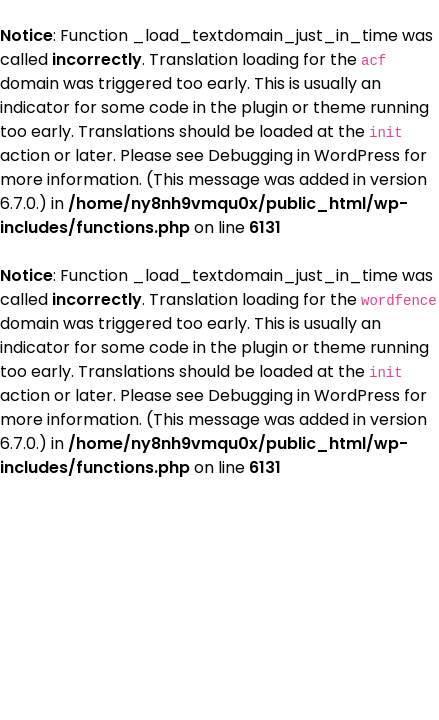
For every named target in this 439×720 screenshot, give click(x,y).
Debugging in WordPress (304, 155)
